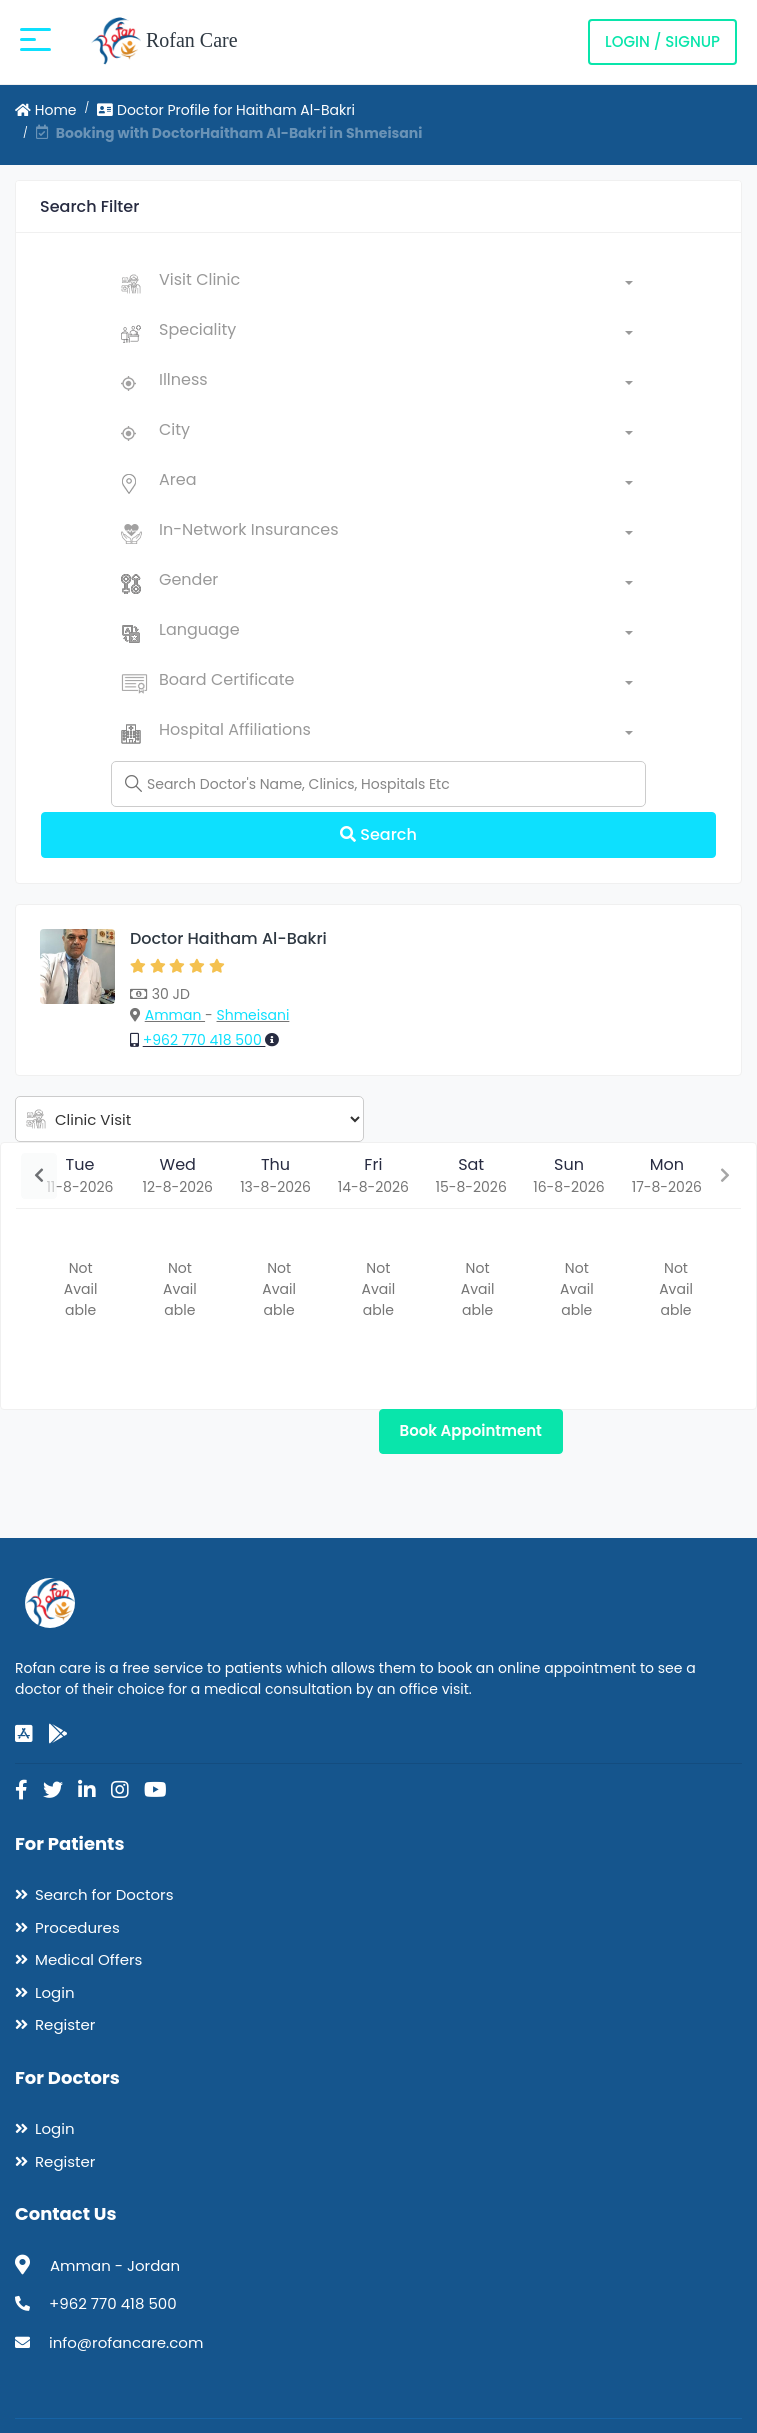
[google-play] (58, 1734)
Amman (175, 1015)
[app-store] (24, 1734)
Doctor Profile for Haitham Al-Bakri (226, 110)
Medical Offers (88, 1959)
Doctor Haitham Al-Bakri (228, 938)
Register (65, 2024)
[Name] (378, 784)
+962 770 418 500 (204, 1040)
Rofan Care (164, 42)
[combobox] (396, 284)
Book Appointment (471, 1430)
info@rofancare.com (126, 2342)
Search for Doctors (104, 1894)
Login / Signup (662, 41)
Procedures (77, 1927)
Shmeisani (253, 1015)
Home (46, 110)
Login (55, 1992)
